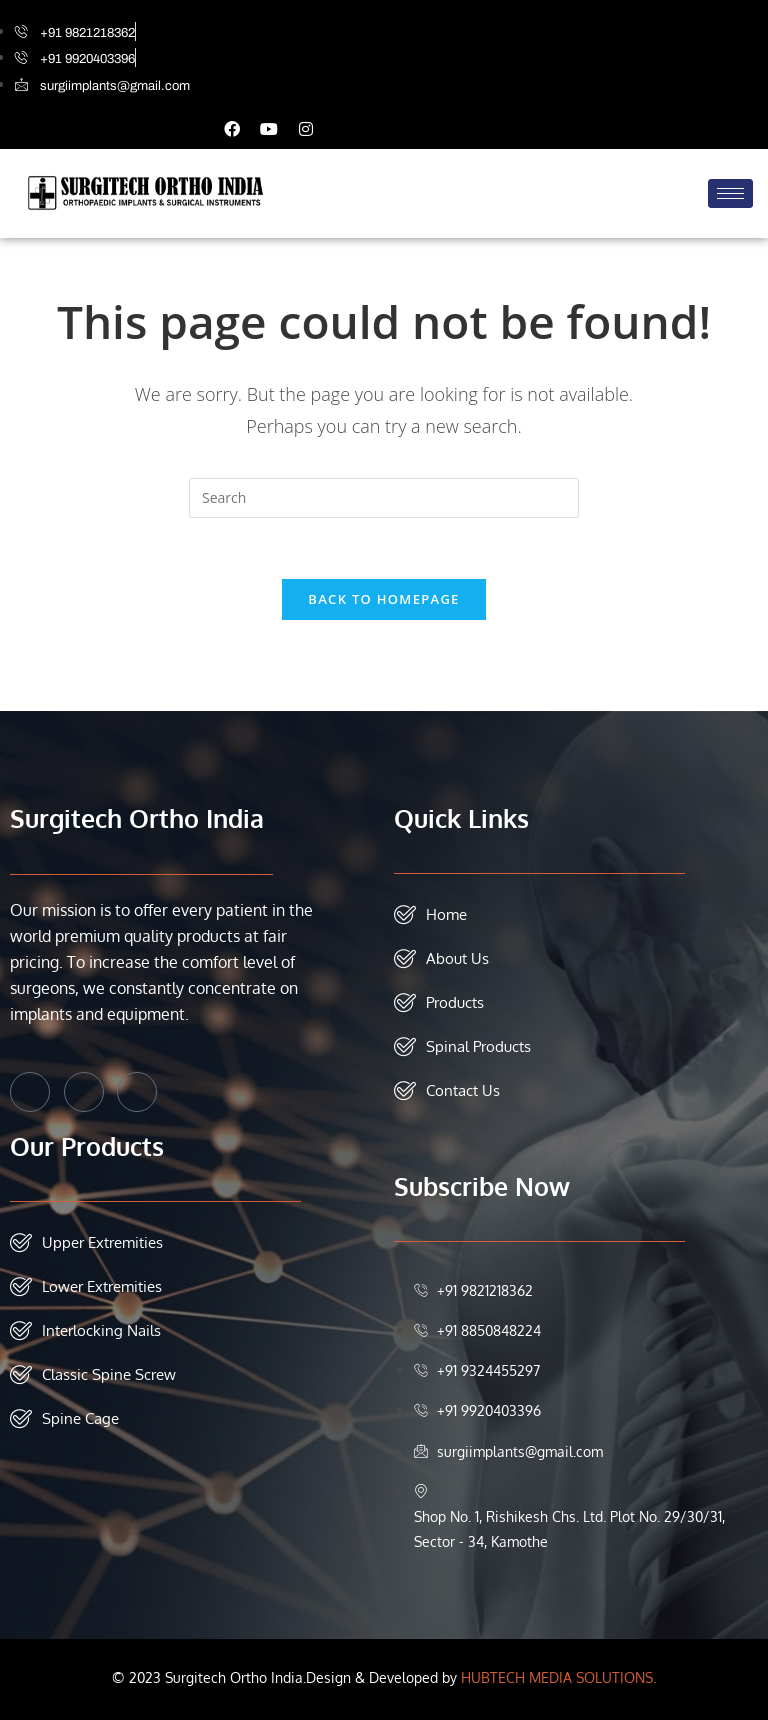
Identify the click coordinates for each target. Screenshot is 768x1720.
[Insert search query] (384, 498)
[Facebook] (30, 1092)
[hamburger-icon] (730, 193)
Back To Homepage (383, 599)
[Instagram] (137, 1092)
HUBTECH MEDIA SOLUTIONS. (558, 1677)
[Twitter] (84, 1092)
